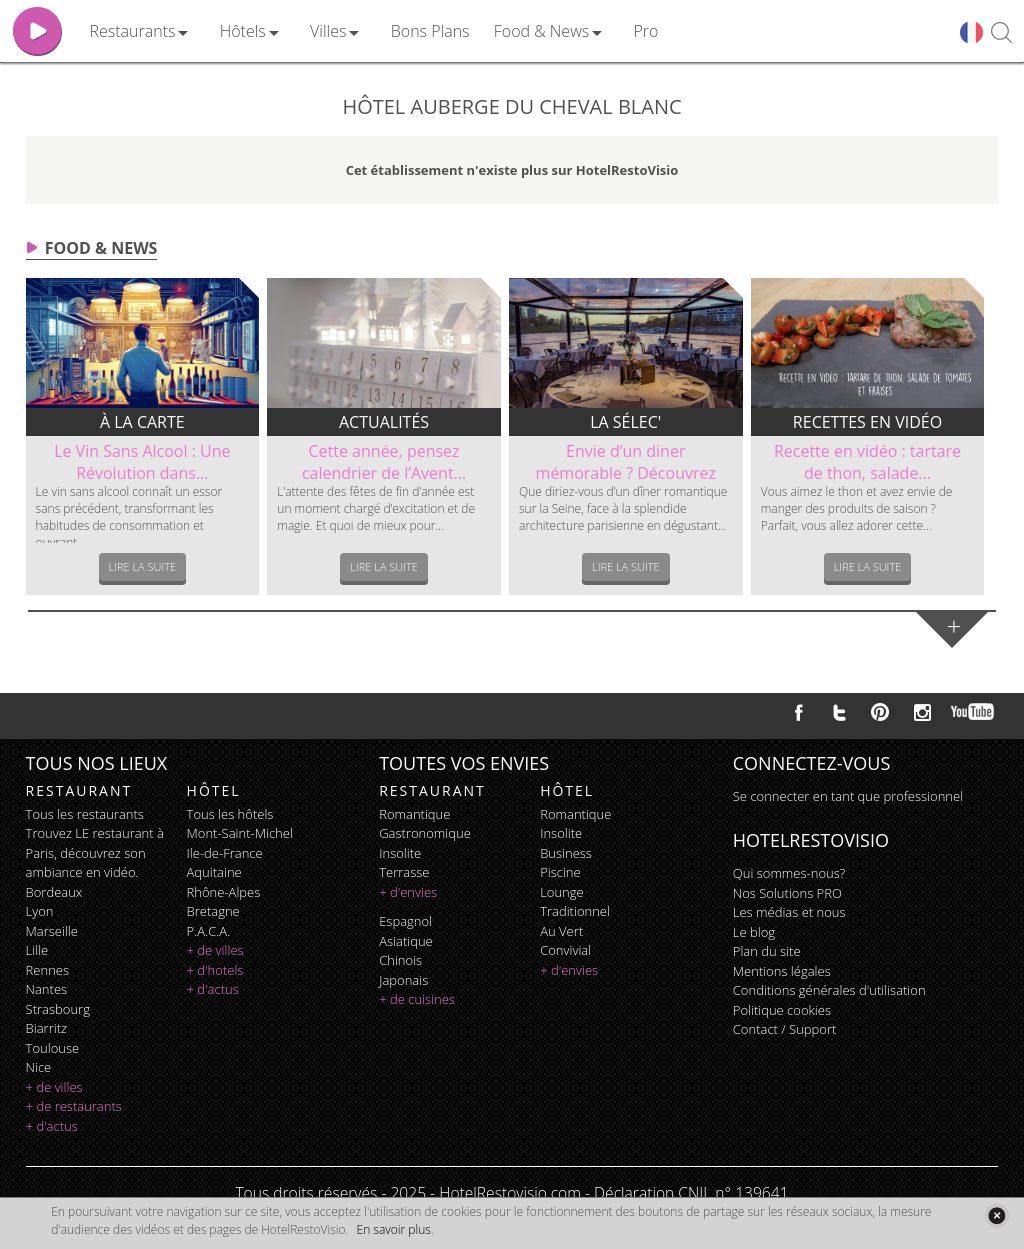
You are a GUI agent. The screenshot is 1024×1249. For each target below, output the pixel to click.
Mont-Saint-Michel (240, 833)
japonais (403, 980)
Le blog (754, 932)
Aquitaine (214, 872)
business (566, 853)
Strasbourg (58, 1009)
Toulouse (53, 1048)
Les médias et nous (789, 912)
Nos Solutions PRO (787, 893)
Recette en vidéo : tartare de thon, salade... (867, 462)
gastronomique (425, 833)
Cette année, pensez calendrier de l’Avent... (384, 462)
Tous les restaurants (85, 814)
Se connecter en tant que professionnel (848, 796)
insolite (400, 853)
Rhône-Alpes (224, 892)
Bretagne (213, 911)
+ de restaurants (74, 1106)
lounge (562, 892)
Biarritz (46, 1028)
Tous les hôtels (230, 814)
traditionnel (575, 911)
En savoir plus (394, 1229)
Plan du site (767, 951)
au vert (561, 931)
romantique (414, 814)
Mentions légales (782, 971)
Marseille (52, 931)
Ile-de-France (225, 853)
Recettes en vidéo (867, 422)
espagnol (405, 921)
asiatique (406, 941)
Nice (39, 1067)
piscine (560, 872)
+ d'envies (408, 892)
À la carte (142, 422)
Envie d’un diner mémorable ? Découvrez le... (626, 473)
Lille (37, 950)
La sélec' (625, 422)
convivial (565, 950)
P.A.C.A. (209, 931)
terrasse (404, 872)
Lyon (40, 911)
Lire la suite (143, 566)
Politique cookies (782, 1010)
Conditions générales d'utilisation (829, 990)
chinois (400, 960)
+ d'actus (52, 1126)
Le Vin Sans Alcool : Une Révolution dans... (142, 462)
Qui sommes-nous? (789, 873)
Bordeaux (54, 892)
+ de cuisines (417, 999)
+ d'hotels (215, 970)
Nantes (46, 989)
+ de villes (54, 1087)
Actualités (384, 422)
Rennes (47, 970)
